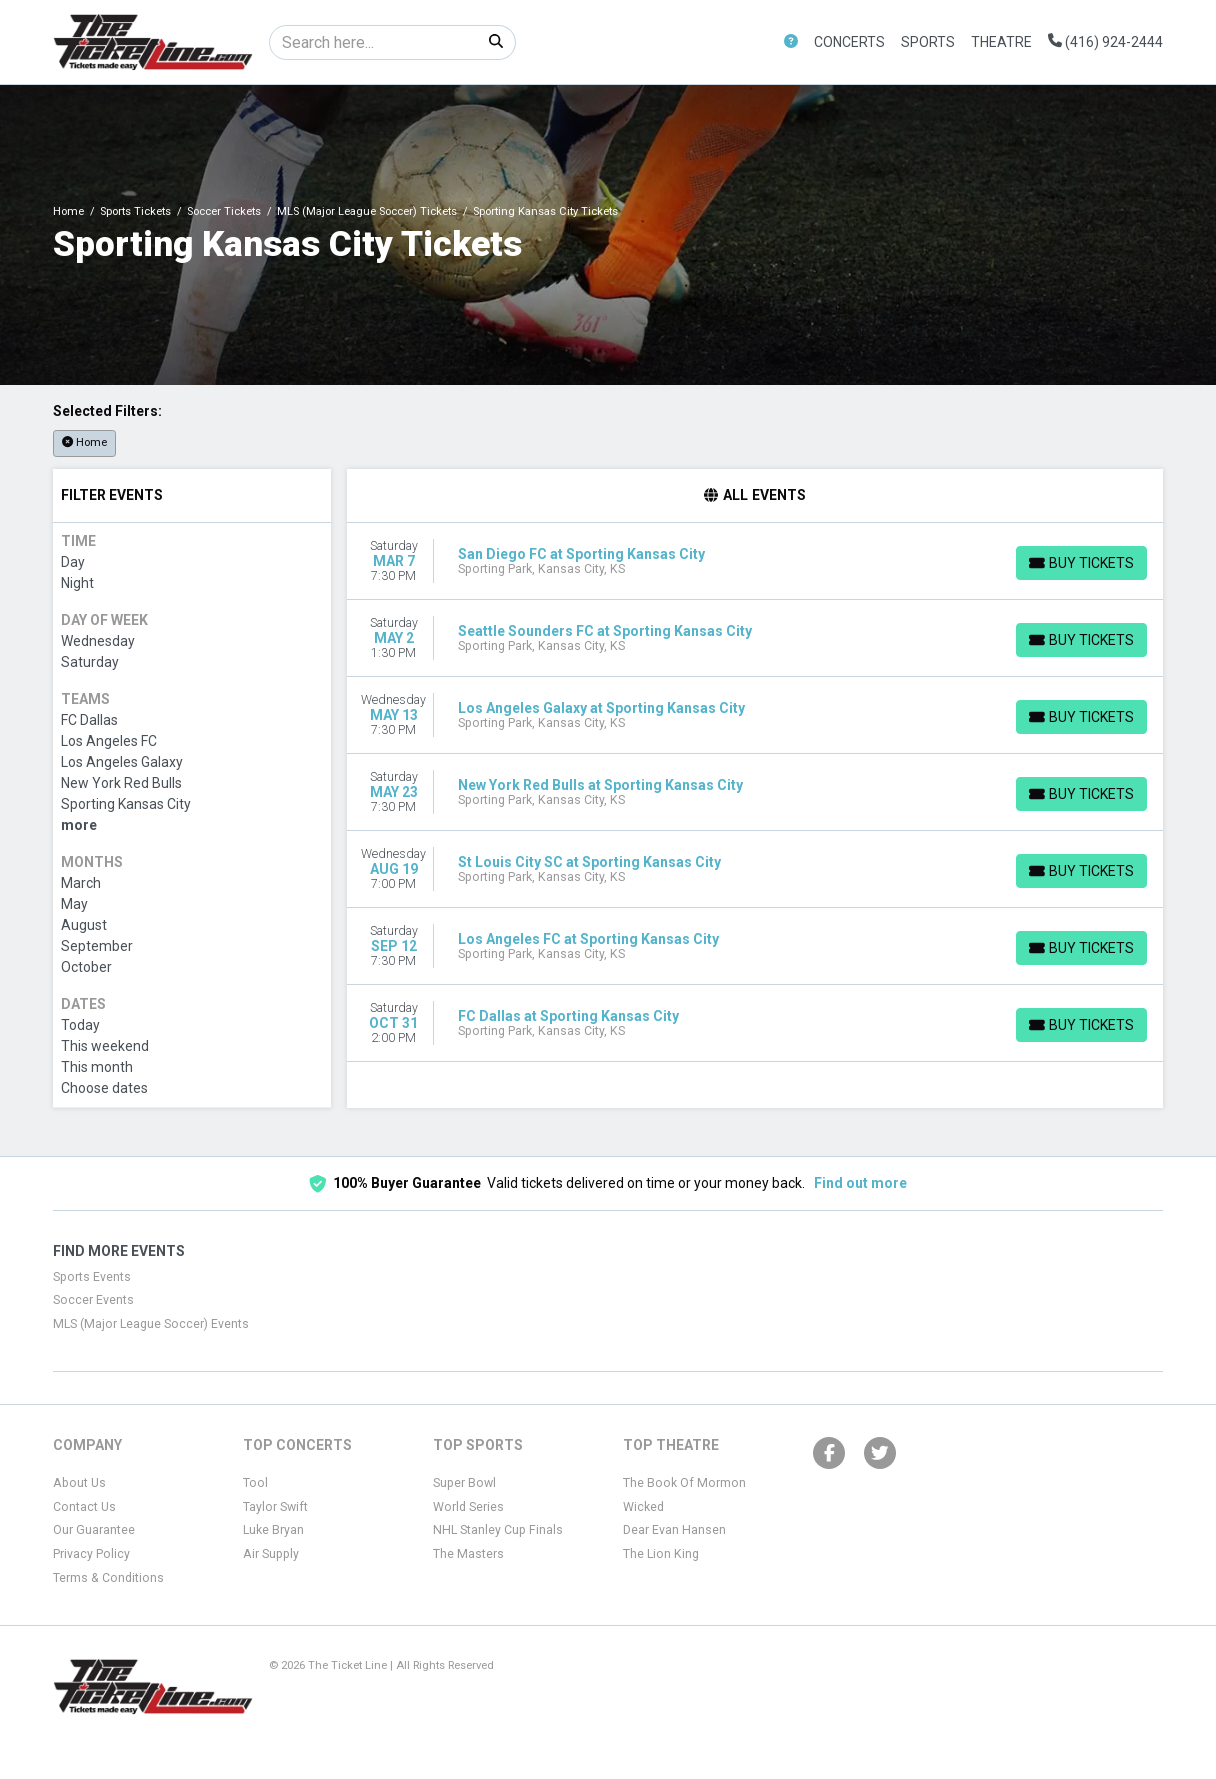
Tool (255, 1483)
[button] (791, 42)
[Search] (373, 42)
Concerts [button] (849, 42)
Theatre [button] (1001, 42)
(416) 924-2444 (1105, 42)
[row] (755, 561)
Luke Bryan (273, 1530)
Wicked (643, 1507)
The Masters (468, 1554)
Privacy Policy (91, 1554)
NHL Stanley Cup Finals (498, 1530)
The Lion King (661, 1554)
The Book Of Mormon (684, 1483)
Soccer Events (93, 1300)
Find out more (860, 1183)
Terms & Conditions (108, 1578)
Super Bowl (464, 1483)
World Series (468, 1507)
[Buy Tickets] (1081, 563)
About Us (79, 1483)
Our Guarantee (94, 1530)
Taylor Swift (275, 1507)
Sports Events (92, 1277)
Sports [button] (928, 42)
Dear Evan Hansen (674, 1530)
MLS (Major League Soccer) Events (151, 1324)
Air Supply (271, 1554)
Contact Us (84, 1507)
